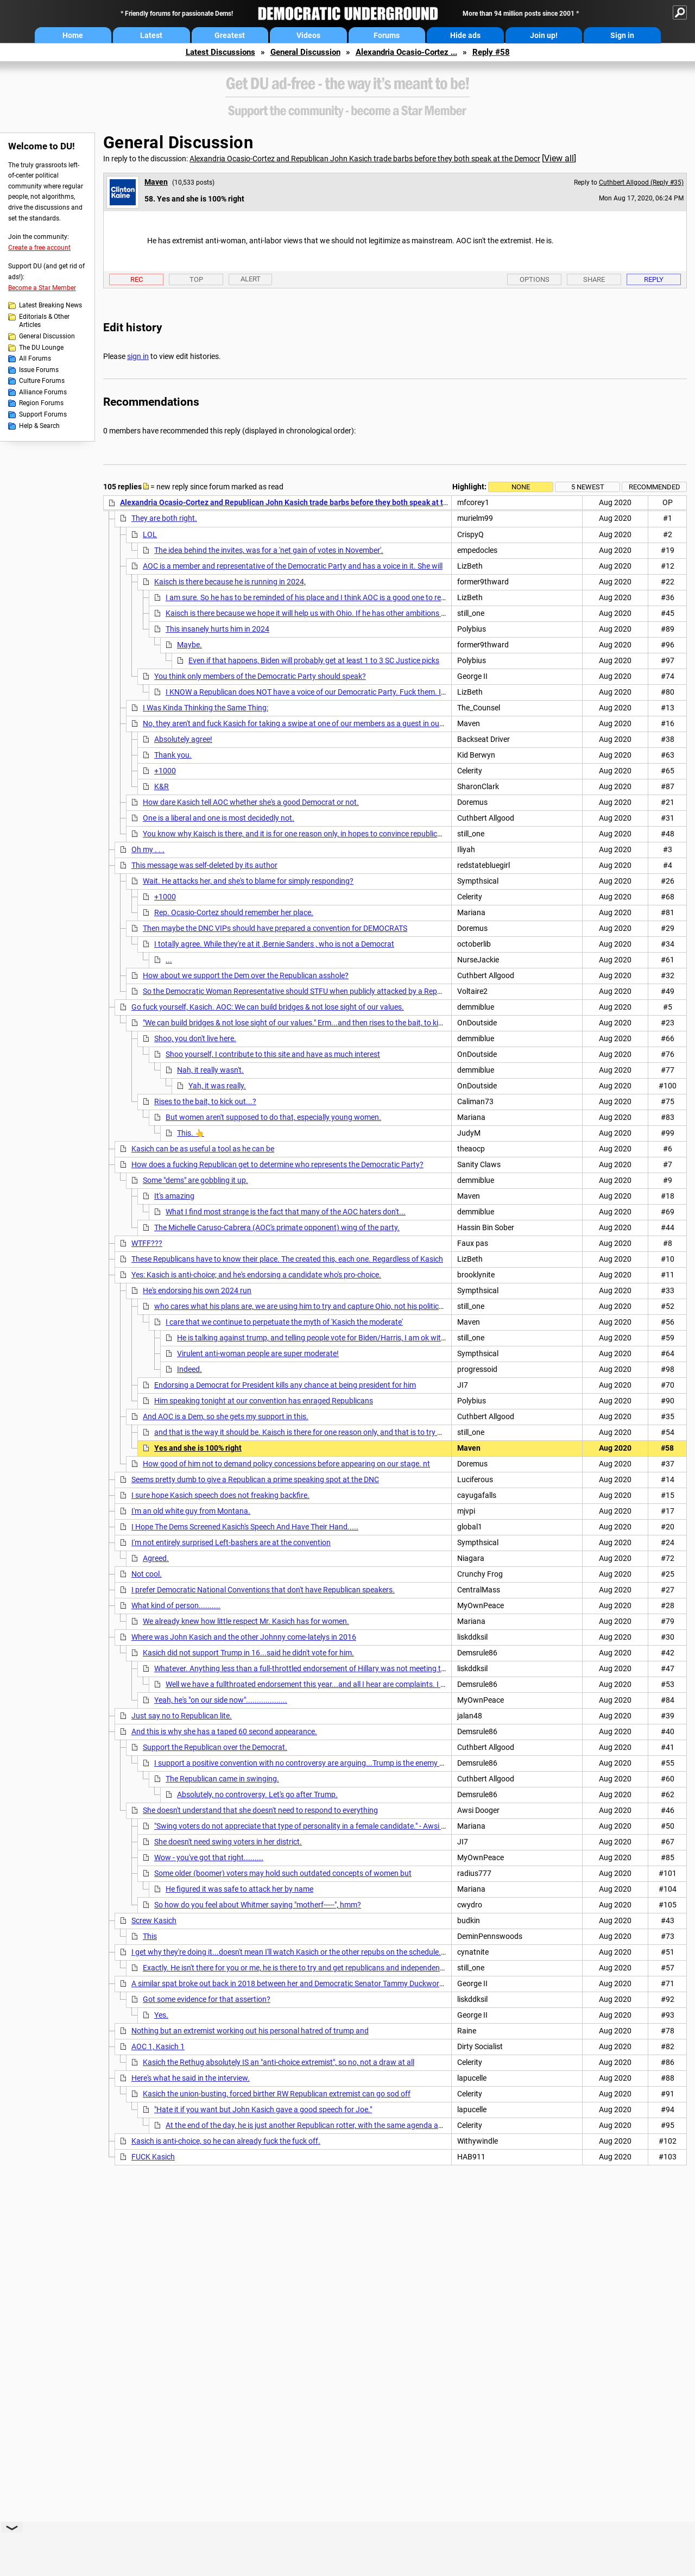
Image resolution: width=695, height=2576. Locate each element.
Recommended (654, 487)
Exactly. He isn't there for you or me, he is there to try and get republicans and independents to (299, 1967)
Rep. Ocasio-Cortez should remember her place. (233, 912)
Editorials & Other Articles (44, 321)
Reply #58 (491, 52)
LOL (150, 534)
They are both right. (164, 518)
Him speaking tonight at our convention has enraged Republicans (263, 1400)
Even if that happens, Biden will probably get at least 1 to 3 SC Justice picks (313, 660)
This (150, 1936)
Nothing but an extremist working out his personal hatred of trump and (250, 2030)
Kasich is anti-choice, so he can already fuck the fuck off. (225, 2141)
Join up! (544, 35)
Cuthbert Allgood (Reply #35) (641, 182)
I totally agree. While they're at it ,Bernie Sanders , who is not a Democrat (274, 944)
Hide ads (465, 35)
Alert (251, 279)
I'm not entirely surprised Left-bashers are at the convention (231, 1542)
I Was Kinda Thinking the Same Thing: (205, 707)
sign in (138, 356)
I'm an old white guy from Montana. (190, 1511)
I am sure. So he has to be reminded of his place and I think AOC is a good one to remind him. (320, 597)
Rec (136, 279)
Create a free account (39, 247)
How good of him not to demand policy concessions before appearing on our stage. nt (286, 1463)
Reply (654, 279)
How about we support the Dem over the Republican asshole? (246, 975)
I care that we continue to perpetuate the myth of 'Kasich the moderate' (284, 1322)
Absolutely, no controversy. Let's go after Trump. (257, 1794)
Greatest (229, 35)
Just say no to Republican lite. (181, 1715)
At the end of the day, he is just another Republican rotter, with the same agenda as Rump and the (328, 2125)
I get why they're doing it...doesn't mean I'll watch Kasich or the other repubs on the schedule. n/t (292, 1952)
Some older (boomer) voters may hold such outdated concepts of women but (283, 1873)
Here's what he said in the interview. (190, 2078)
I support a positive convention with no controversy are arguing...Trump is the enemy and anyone (316, 1763)
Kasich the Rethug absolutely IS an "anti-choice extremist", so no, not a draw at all (278, 2062)
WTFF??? (146, 1243)
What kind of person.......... (175, 1605)
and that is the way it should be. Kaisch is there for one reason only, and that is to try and (302, 1432)
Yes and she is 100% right (198, 1448)
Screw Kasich (153, 1920)
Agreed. (156, 1558)
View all (559, 158)
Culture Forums (42, 381)
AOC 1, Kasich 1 (158, 2046)
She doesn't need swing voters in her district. (228, 1841)
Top (196, 279)
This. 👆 (190, 1133)
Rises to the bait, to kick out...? (205, 1101)
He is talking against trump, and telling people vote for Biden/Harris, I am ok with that (319, 1337)
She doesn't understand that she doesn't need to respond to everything (260, 1810)
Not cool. (146, 1574)
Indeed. (189, 1369)
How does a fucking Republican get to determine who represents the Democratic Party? (277, 1164)
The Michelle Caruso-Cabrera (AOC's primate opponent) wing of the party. (277, 1227)
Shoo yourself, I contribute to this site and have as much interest (273, 1054)
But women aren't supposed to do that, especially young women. (273, 1117)
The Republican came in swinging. (222, 1778)
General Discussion (305, 52)
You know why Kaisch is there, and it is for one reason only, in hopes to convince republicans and (303, 833)
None (520, 487)
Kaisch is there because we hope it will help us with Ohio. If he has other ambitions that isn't (318, 613)
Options (534, 279)
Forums (387, 35)
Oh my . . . (148, 849)
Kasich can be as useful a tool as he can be (202, 1148)
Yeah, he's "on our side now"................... (220, 1700)
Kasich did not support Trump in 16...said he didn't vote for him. (248, 1652)
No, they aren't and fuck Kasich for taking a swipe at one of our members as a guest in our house (303, 723)
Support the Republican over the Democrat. (215, 1747)
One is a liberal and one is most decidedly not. (218, 818)
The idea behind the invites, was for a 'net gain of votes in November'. (268, 550)
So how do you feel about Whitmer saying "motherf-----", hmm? (257, 1904)
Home (72, 35)
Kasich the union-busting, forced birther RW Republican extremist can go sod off (276, 2093)
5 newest (587, 487)
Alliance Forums (43, 392)
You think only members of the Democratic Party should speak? (260, 676)
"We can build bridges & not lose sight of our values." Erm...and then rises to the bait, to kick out (301, 1022)
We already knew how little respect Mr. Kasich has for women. (246, 1621)
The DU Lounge (41, 347)
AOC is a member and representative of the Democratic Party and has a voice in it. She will (293, 566)
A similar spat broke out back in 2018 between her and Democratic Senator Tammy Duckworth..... (294, 1983)
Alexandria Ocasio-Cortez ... (406, 52)
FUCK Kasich (153, 2156)
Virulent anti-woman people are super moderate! (258, 1353)
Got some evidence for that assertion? (206, 1999)
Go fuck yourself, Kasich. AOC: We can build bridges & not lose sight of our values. (267, 1007)
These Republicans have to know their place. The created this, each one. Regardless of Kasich (287, 1259)
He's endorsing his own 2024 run (197, 1290)
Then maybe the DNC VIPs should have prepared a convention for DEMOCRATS (275, 928)
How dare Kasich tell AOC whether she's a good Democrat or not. (251, 802)
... (169, 959)
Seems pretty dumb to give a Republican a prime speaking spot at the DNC (255, 1479)
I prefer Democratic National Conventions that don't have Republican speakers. (263, 1589)
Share (594, 279)
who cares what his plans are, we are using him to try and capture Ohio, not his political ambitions (317, 1306)
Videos (308, 35)
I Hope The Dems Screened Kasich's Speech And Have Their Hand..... (244, 1526)
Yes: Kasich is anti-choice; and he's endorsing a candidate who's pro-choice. (256, 1274)
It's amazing (174, 1196)
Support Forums (43, 414)
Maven (156, 182)
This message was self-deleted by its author (204, 865)
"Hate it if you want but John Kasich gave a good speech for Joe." (263, 2109)
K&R (161, 786)
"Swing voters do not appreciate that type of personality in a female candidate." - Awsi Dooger (309, 1826)
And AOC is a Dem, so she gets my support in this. (225, 1416)
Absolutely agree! (183, 739)
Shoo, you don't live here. (195, 1038)
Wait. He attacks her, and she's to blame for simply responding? (248, 881)
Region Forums (41, 403)
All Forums (35, 358)
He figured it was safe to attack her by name (239, 1889)
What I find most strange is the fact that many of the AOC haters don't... (286, 1211)
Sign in (622, 35)
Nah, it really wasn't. (210, 1070)
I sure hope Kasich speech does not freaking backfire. (220, 1495)
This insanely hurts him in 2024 (217, 629)
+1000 (165, 770)
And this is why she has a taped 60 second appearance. (224, 1731)
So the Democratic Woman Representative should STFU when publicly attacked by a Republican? (304, 991)
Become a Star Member (42, 288)
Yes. (161, 2015)
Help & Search (39, 426)
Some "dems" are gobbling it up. (195, 1180)
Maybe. (189, 644)
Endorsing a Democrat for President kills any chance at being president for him (285, 1385)
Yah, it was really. (217, 1085)
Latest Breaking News (50, 305)
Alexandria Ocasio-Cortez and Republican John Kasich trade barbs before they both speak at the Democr (364, 158)
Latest (151, 35)
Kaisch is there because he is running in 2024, (230, 581)
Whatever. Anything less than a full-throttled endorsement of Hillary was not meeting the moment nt (321, 1668)
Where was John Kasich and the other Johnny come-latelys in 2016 (243, 1637)
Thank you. (173, 755)
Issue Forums (39, 370)
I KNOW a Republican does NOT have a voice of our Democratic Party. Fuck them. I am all (314, 692)
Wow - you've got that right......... (208, 1857)
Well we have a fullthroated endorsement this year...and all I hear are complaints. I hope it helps (324, 1684)
